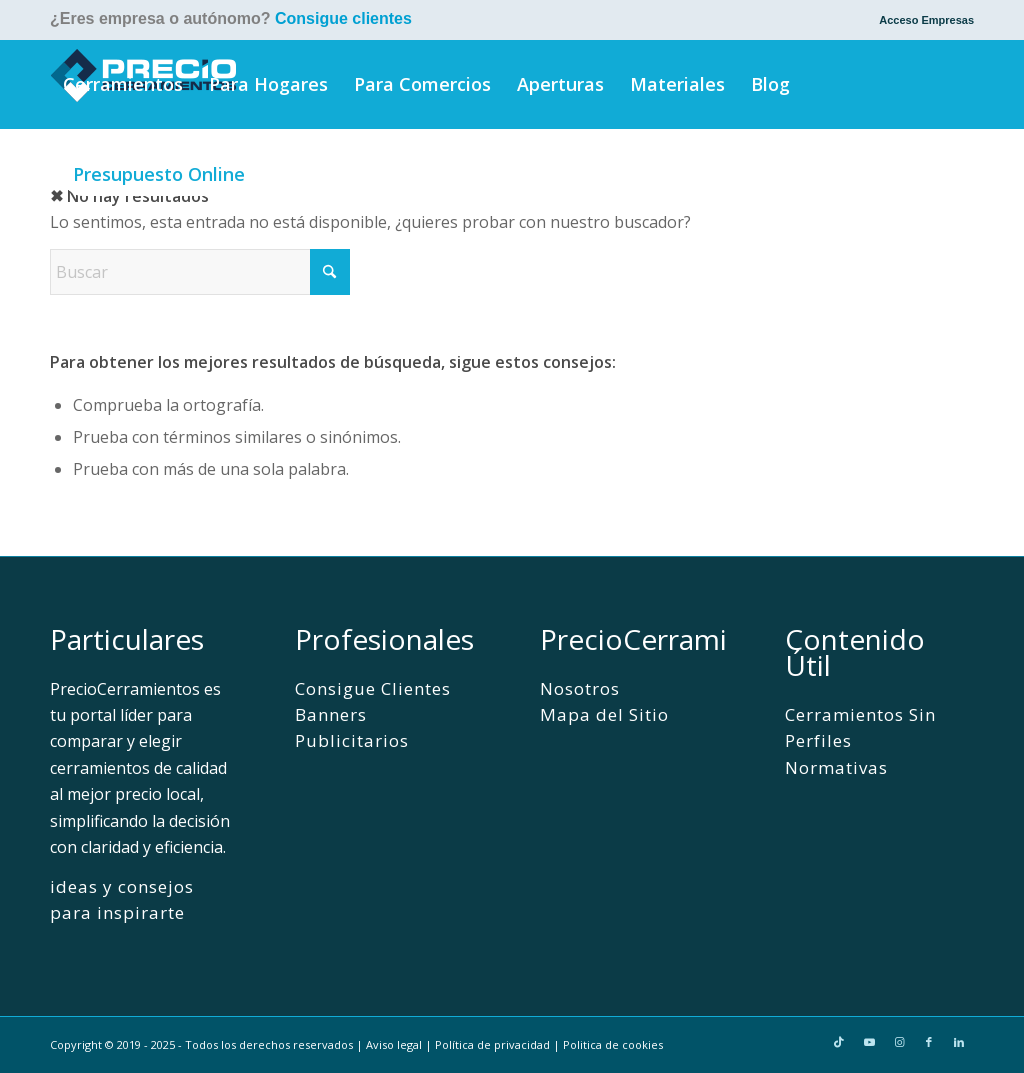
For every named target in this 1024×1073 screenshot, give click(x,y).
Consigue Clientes (373, 688)
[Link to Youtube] (869, 1042)
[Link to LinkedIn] (959, 1042)
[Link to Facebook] (929, 1042)
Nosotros (580, 688)
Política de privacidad (492, 1044)
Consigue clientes (343, 18)
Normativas (836, 767)
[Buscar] (288, 174)
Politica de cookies (613, 1044)
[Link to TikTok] (839, 1042)
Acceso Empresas (926, 20)
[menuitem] (921, 20)
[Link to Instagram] (899, 1042)
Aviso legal (394, 1044)
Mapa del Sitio (604, 714)
